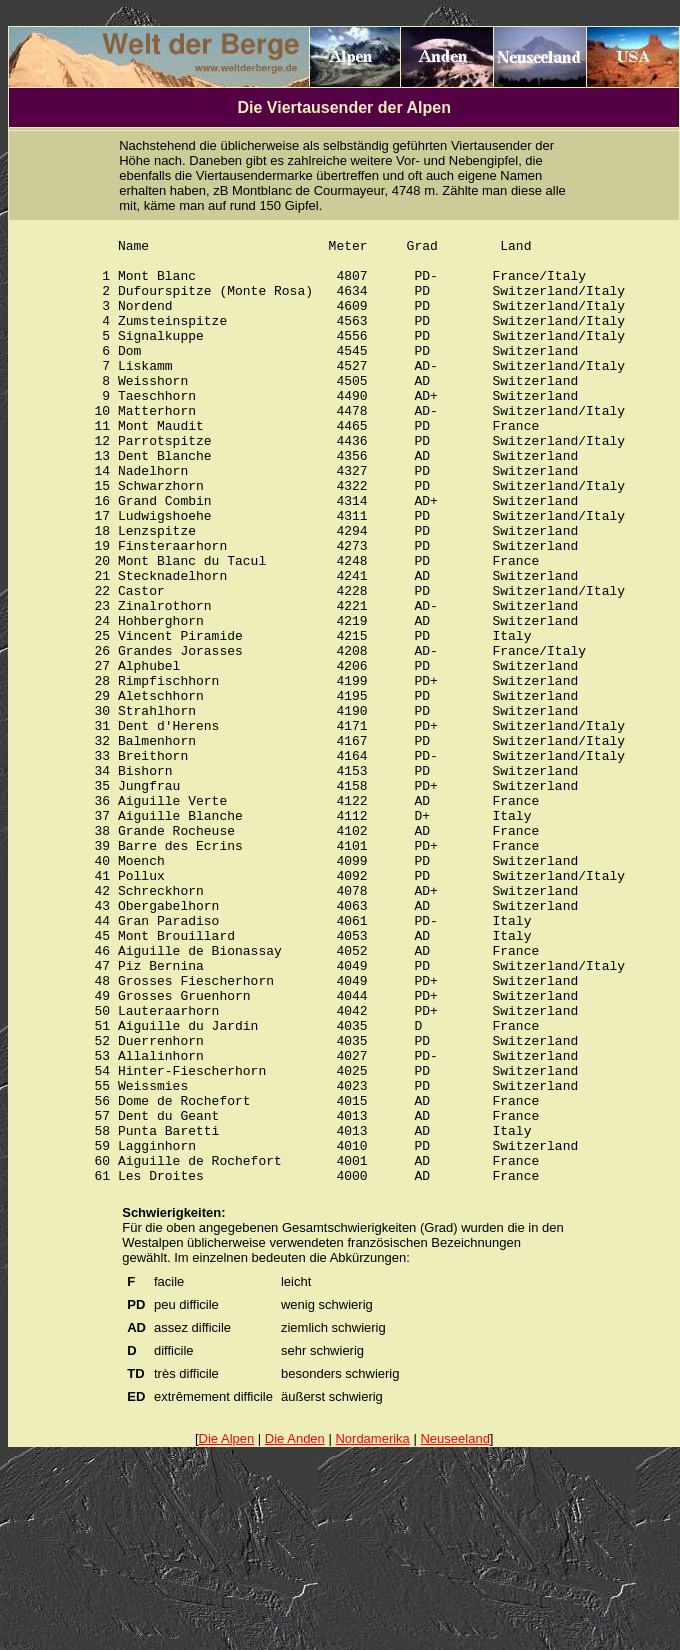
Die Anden (295, 1633)
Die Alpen (227, 1633)
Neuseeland (454, 1633)
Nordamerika (372, 1633)
